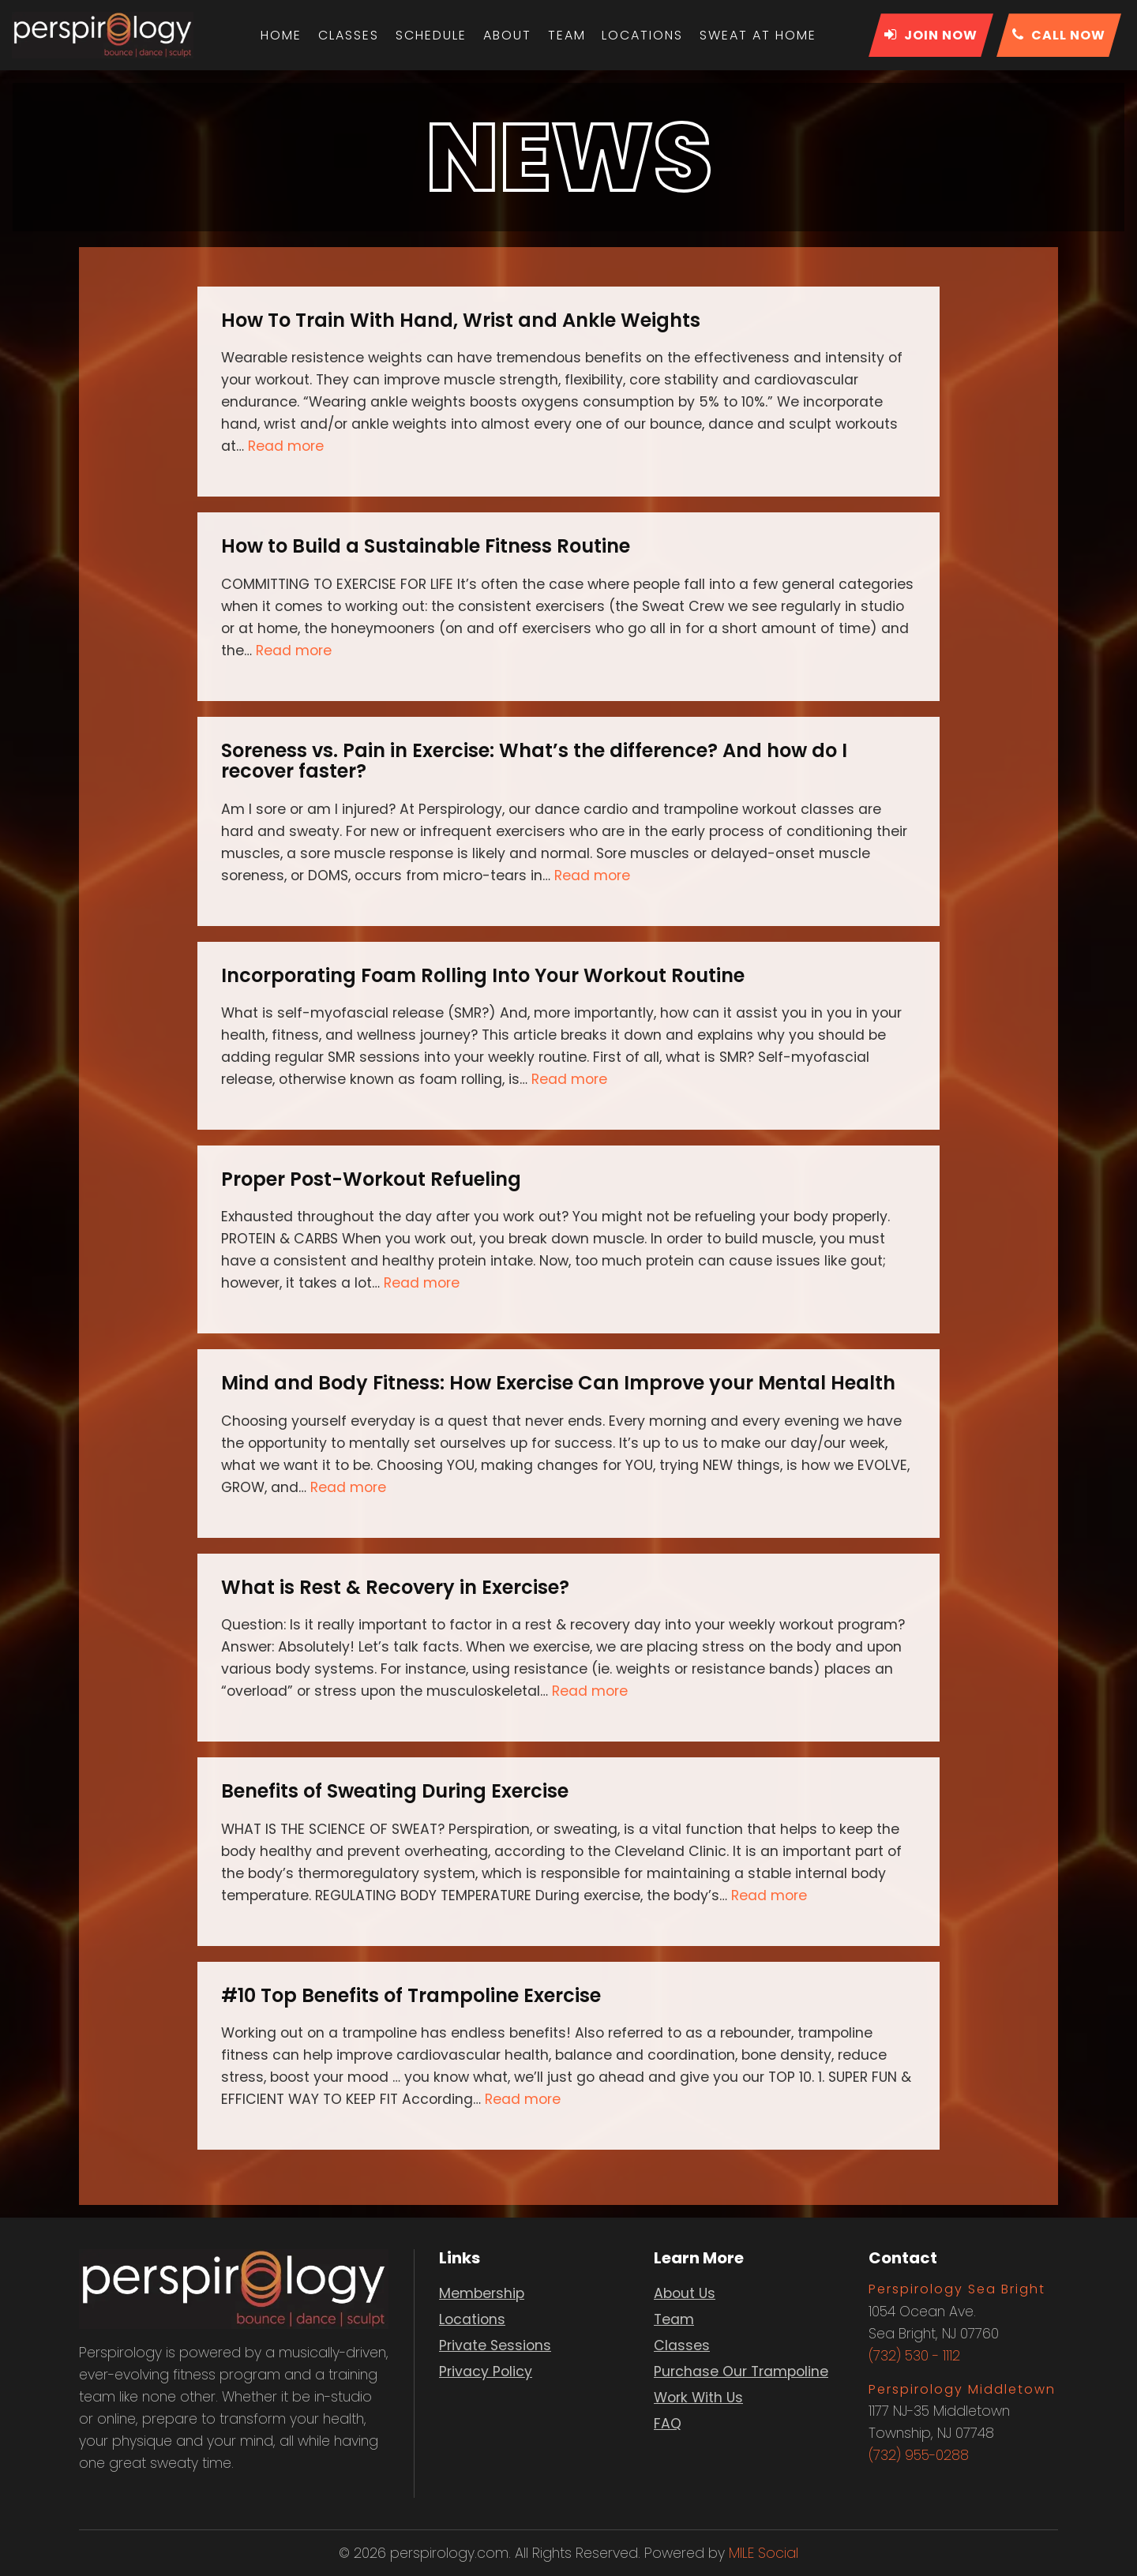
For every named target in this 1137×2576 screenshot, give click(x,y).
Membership (481, 2293)
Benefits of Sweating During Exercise (394, 1791)
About (507, 35)
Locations (641, 35)
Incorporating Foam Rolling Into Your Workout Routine (483, 975)
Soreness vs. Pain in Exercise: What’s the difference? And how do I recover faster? (534, 760)
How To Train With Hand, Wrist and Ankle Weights (460, 320)
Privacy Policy (485, 2371)
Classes (350, 35)
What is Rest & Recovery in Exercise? (395, 1587)
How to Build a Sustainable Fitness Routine (425, 546)
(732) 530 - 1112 (914, 2355)
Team (566, 35)
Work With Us (698, 2397)
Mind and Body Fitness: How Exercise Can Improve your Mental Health (558, 1383)
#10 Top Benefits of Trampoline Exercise (411, 1995)
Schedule (431, 35)
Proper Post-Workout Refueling (371, 1179)
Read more (286, 446)
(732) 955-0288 (919, 2455)
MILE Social (763, 2553)
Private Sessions (495, 2345)
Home (283, 35)
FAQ (667, 2423)
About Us (684, 2293)
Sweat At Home (756, 35)
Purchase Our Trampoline (741, 2371)
